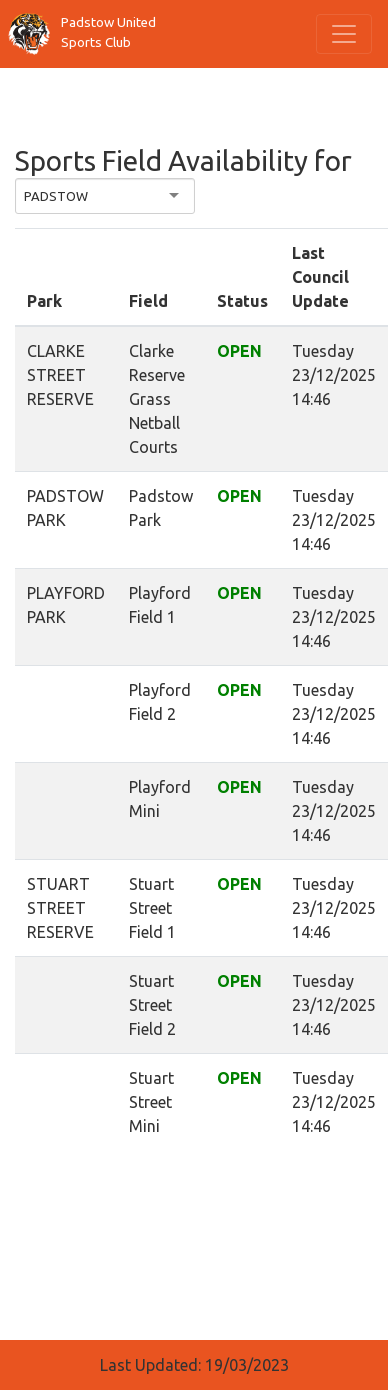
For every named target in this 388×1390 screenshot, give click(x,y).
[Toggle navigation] (344, 34)
